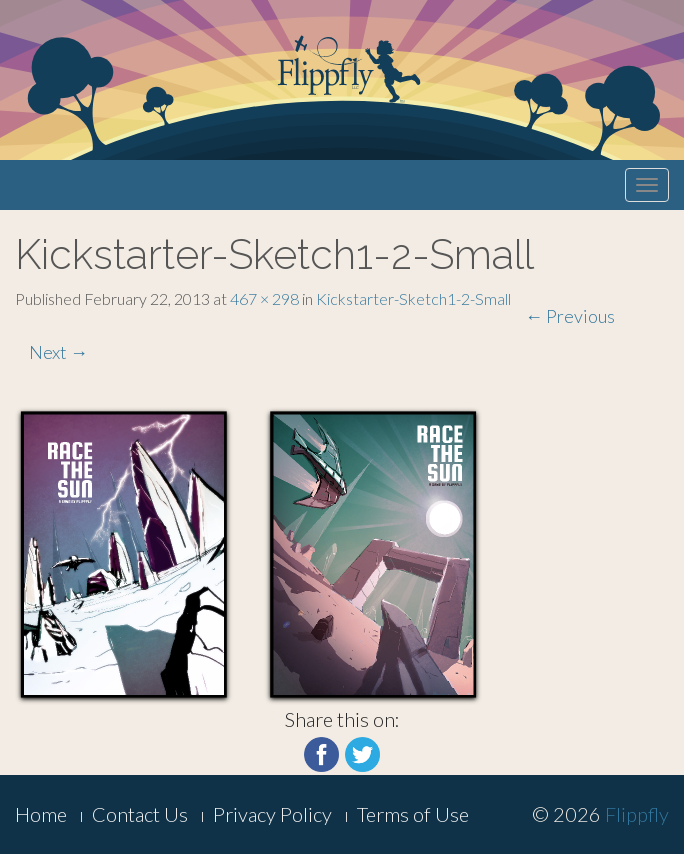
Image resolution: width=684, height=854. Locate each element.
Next (58, 352)
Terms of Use (413, 814)
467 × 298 (264, 298)
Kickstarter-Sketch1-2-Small (413, 298)
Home (41, 814)
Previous (570, 316)
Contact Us (140, 814)
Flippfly (637, 814)
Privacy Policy (272, 814)
